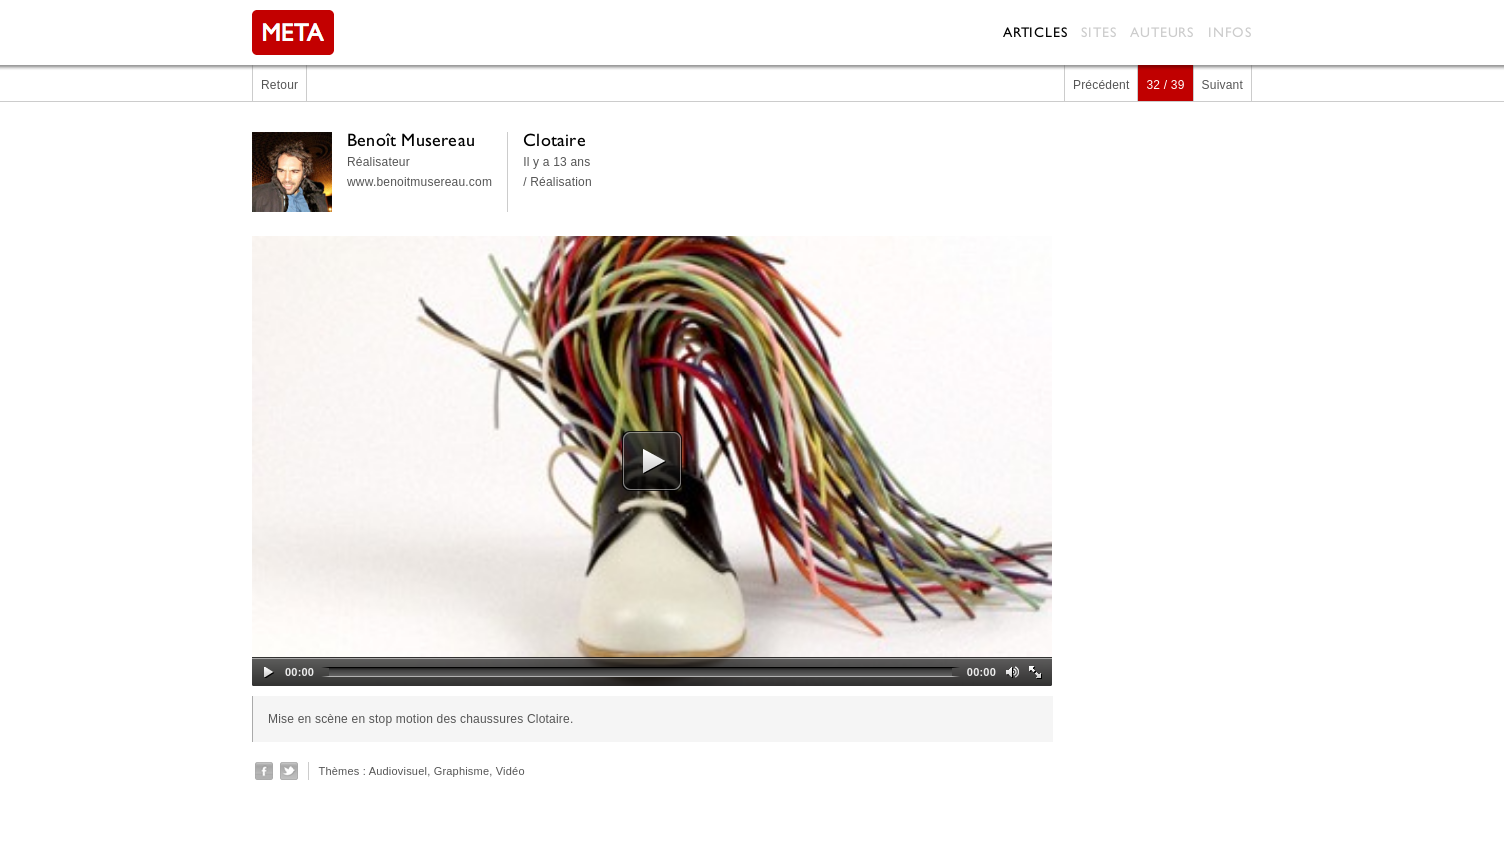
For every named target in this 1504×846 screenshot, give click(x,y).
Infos (1230, 32)
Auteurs (1162, 32)
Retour (279, 85)
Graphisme (462, 771)
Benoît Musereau (411, 139)
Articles (1035, 32)
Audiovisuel (398, 771)
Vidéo (510, 771)
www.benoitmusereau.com (419, 182)
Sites (1098, 32)
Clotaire (554, 139)
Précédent (1101, 85)
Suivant (1222, 85)
